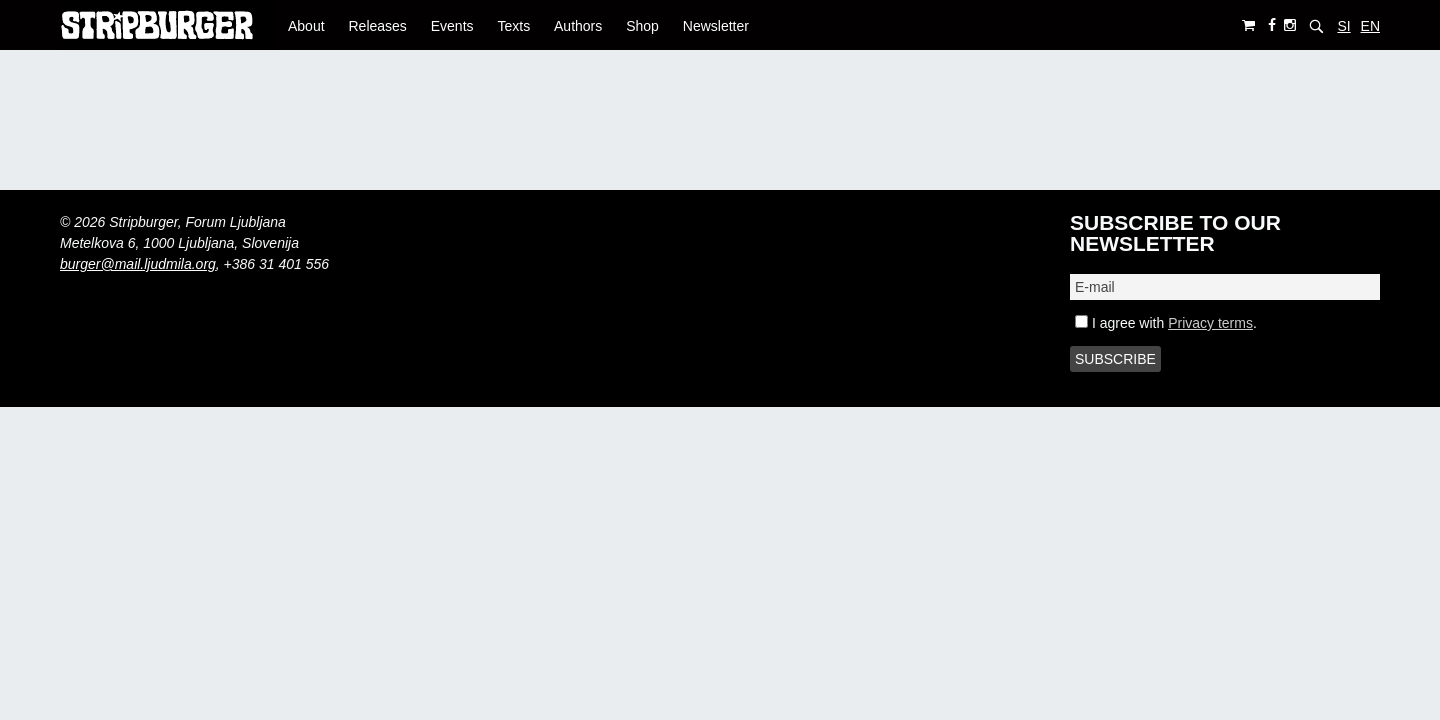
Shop (642, 26)
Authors (578, 26)
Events (452, 26)
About (306, 26)
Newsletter (716, 26)
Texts (513, 26)
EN (1370, 26)
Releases (377, 26)
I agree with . (1166, 323)
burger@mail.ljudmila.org (138, 264)
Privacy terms (1210, 323)
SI (1343, 26)
